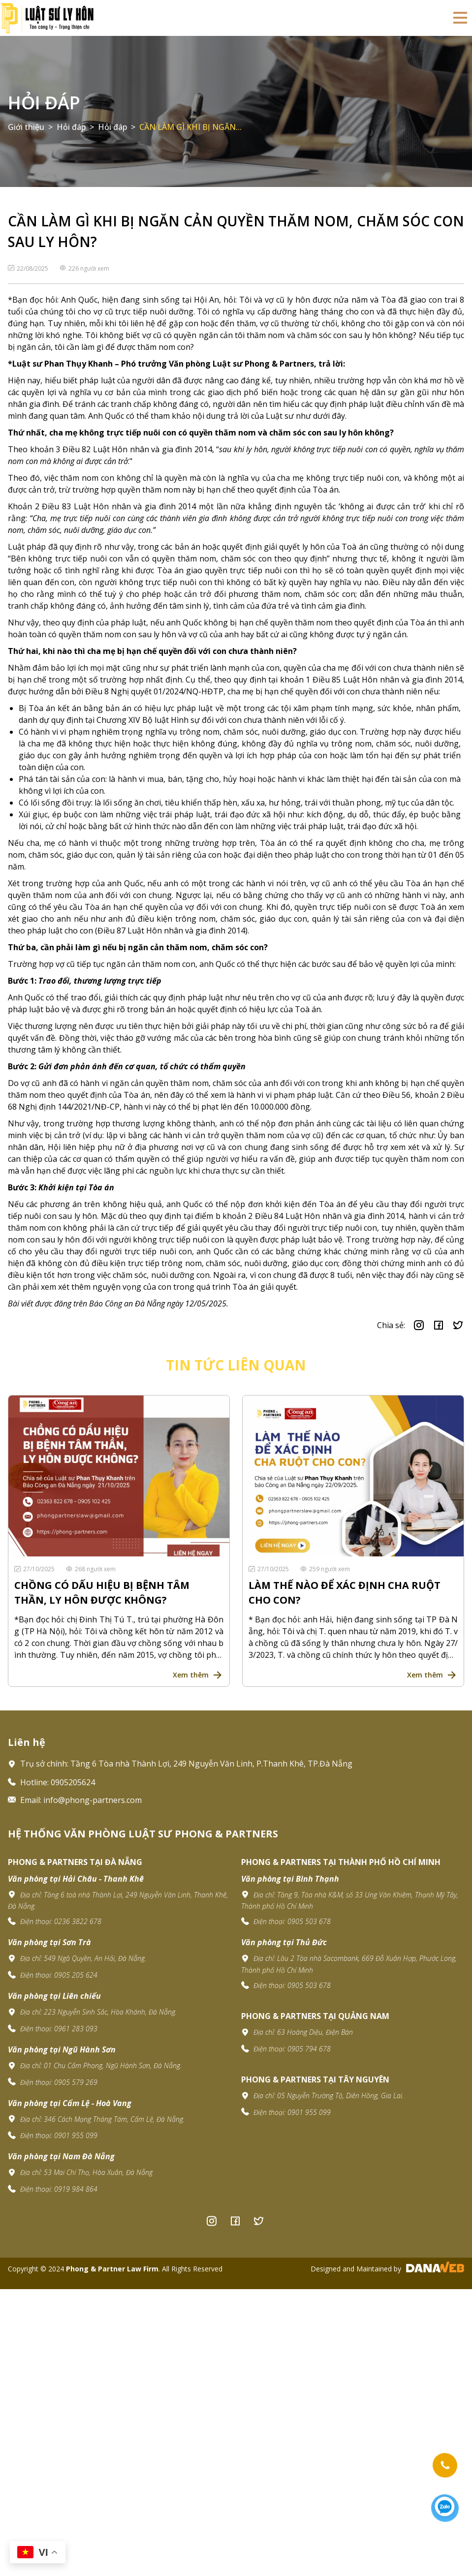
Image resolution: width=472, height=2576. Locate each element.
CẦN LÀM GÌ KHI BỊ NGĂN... (190, 127)
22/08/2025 (29, 268)
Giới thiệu (26, 127)
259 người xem (325, 1569)
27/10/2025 (35, 1569)
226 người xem (84, 268)
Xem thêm (191, 1674)
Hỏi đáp (44, 103)
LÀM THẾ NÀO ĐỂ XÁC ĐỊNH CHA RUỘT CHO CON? (345, 1593)
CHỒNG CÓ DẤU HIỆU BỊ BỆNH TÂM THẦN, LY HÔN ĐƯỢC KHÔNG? (101, 1593)
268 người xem (91, 1569)
